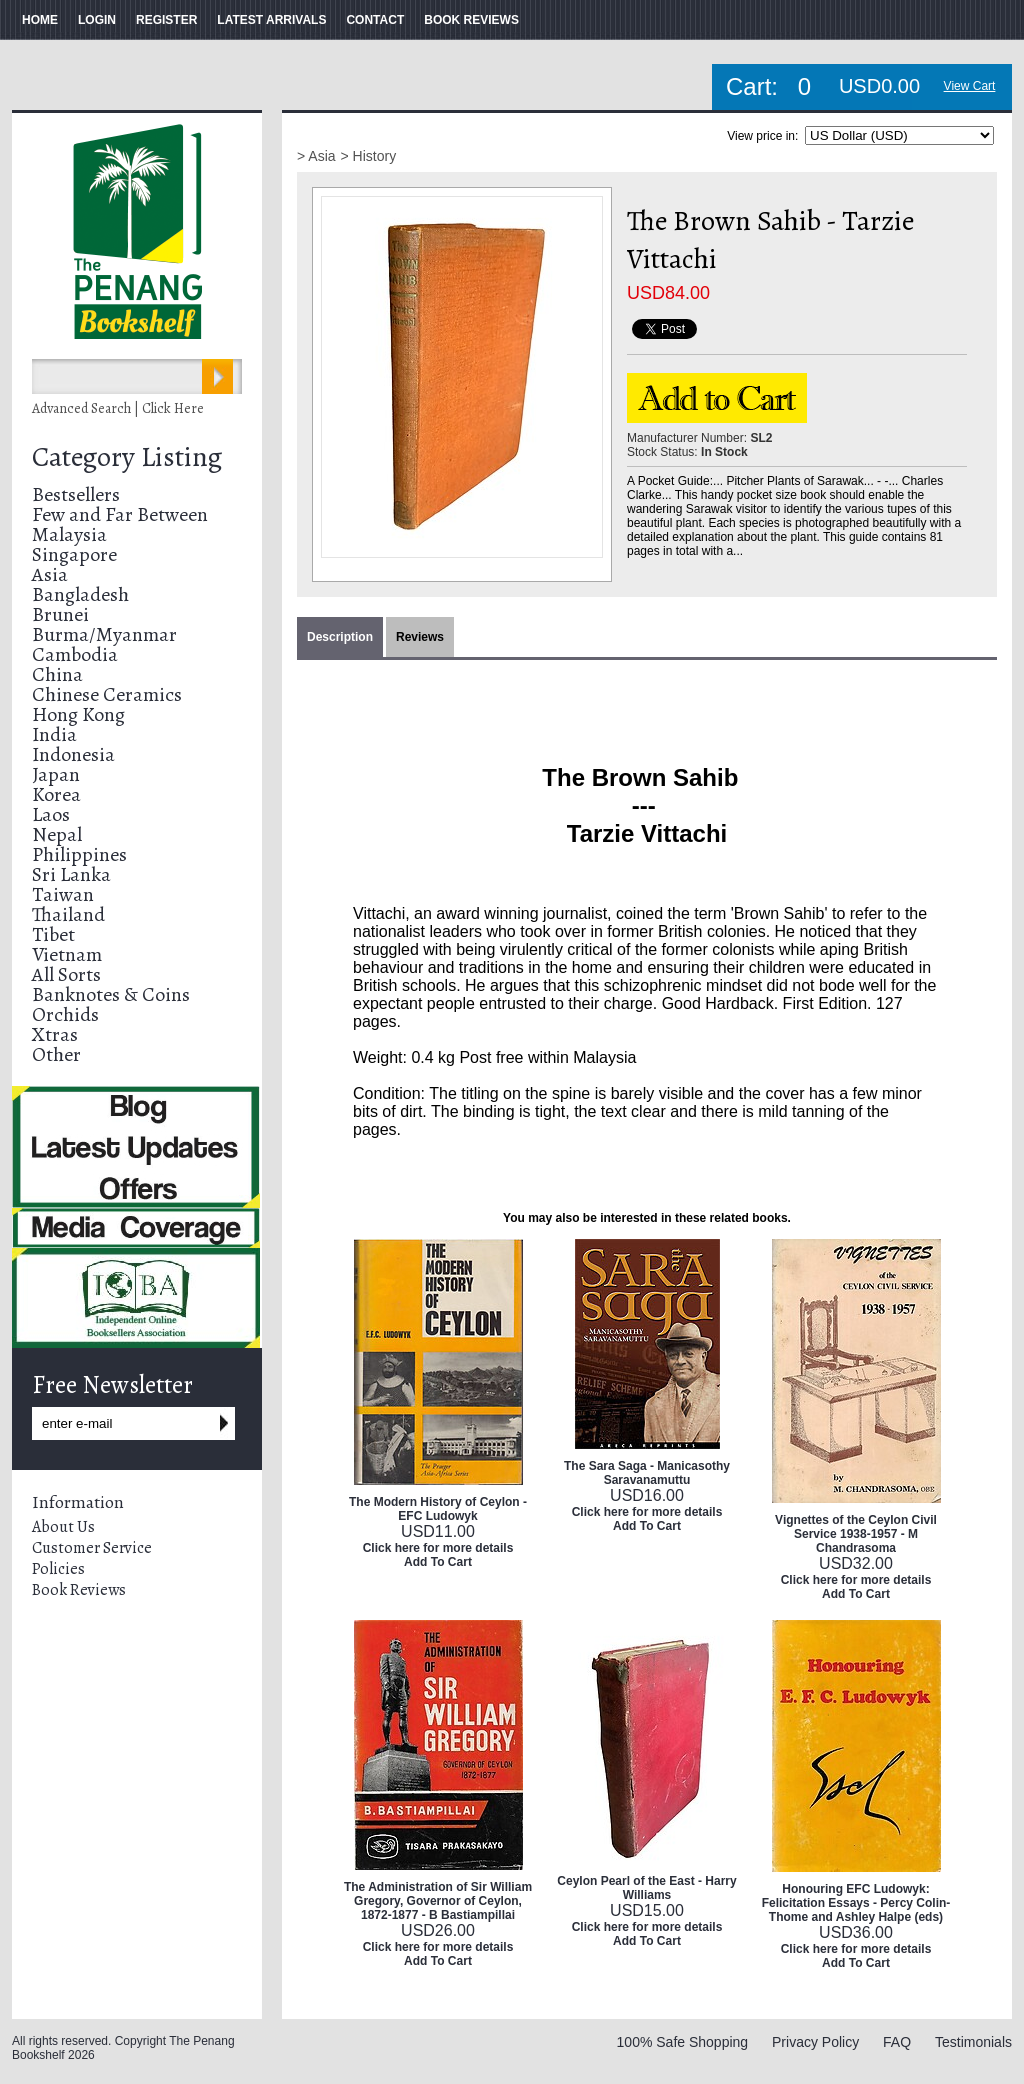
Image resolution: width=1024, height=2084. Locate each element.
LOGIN (97, 20)
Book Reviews (79, 1590)
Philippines (79, 854)
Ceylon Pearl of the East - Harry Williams (646, 1888)
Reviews (420, 637)
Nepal (57, 834)
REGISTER (166, 20)
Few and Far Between (120, 514)
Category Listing (127, 457)
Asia (50, 574)
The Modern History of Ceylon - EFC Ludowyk (438, 1509)
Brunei (60, 614)
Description (340, 637)
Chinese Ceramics (107, 694)
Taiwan (63, 894)
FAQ (897, 2042)
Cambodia (75, 654)
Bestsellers (76, 494)
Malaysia (69, 534)
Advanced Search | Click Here (118, 408)
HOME (40, 20)
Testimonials (973, 2042)
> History (369, 156)
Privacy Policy (815, 2042)
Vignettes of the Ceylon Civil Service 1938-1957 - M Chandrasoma (856, 1534)
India (54, 734)
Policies (58, 1569)
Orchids (65, 1014)
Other (56, 1054)
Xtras (55, 1034)
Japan (56, 774)
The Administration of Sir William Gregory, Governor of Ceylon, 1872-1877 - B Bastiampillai (438, 1901)
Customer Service (92, 1548)
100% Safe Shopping (683, 2042)
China (57, 674)
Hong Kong (78, 714)
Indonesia (73, 754)
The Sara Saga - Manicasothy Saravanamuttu (647, 1473)
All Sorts (66, 974)
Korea (56, 794)
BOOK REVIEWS (471, 20)
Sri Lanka (71, 874)
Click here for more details (438, 1548)
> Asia (316, 156)
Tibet (53, 934)
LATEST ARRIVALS (271, 20)
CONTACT (375, 20)
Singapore (74, 554)
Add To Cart (438, 1562)
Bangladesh (80, 594)
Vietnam (67, 954)
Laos (51, 814)
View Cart (970, 86)
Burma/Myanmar (104, 634)
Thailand (68, 914)
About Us (63, 1527)
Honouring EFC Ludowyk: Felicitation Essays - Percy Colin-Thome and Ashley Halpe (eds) (856, 1903)
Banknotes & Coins (111, 994)
